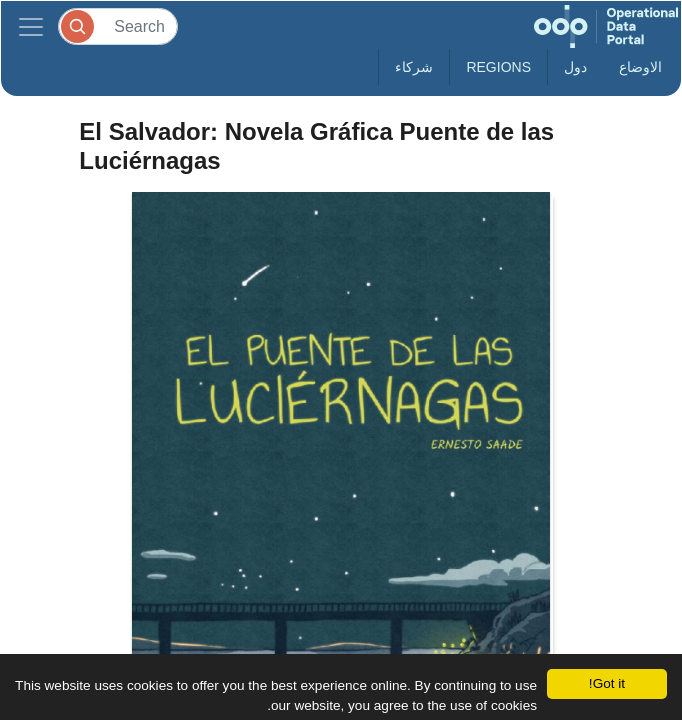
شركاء (414, 67)
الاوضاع (640, 67)
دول (575, 67)
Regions (498, 67)
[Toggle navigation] (31, 26)
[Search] (118, 26)
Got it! (607, 683)
